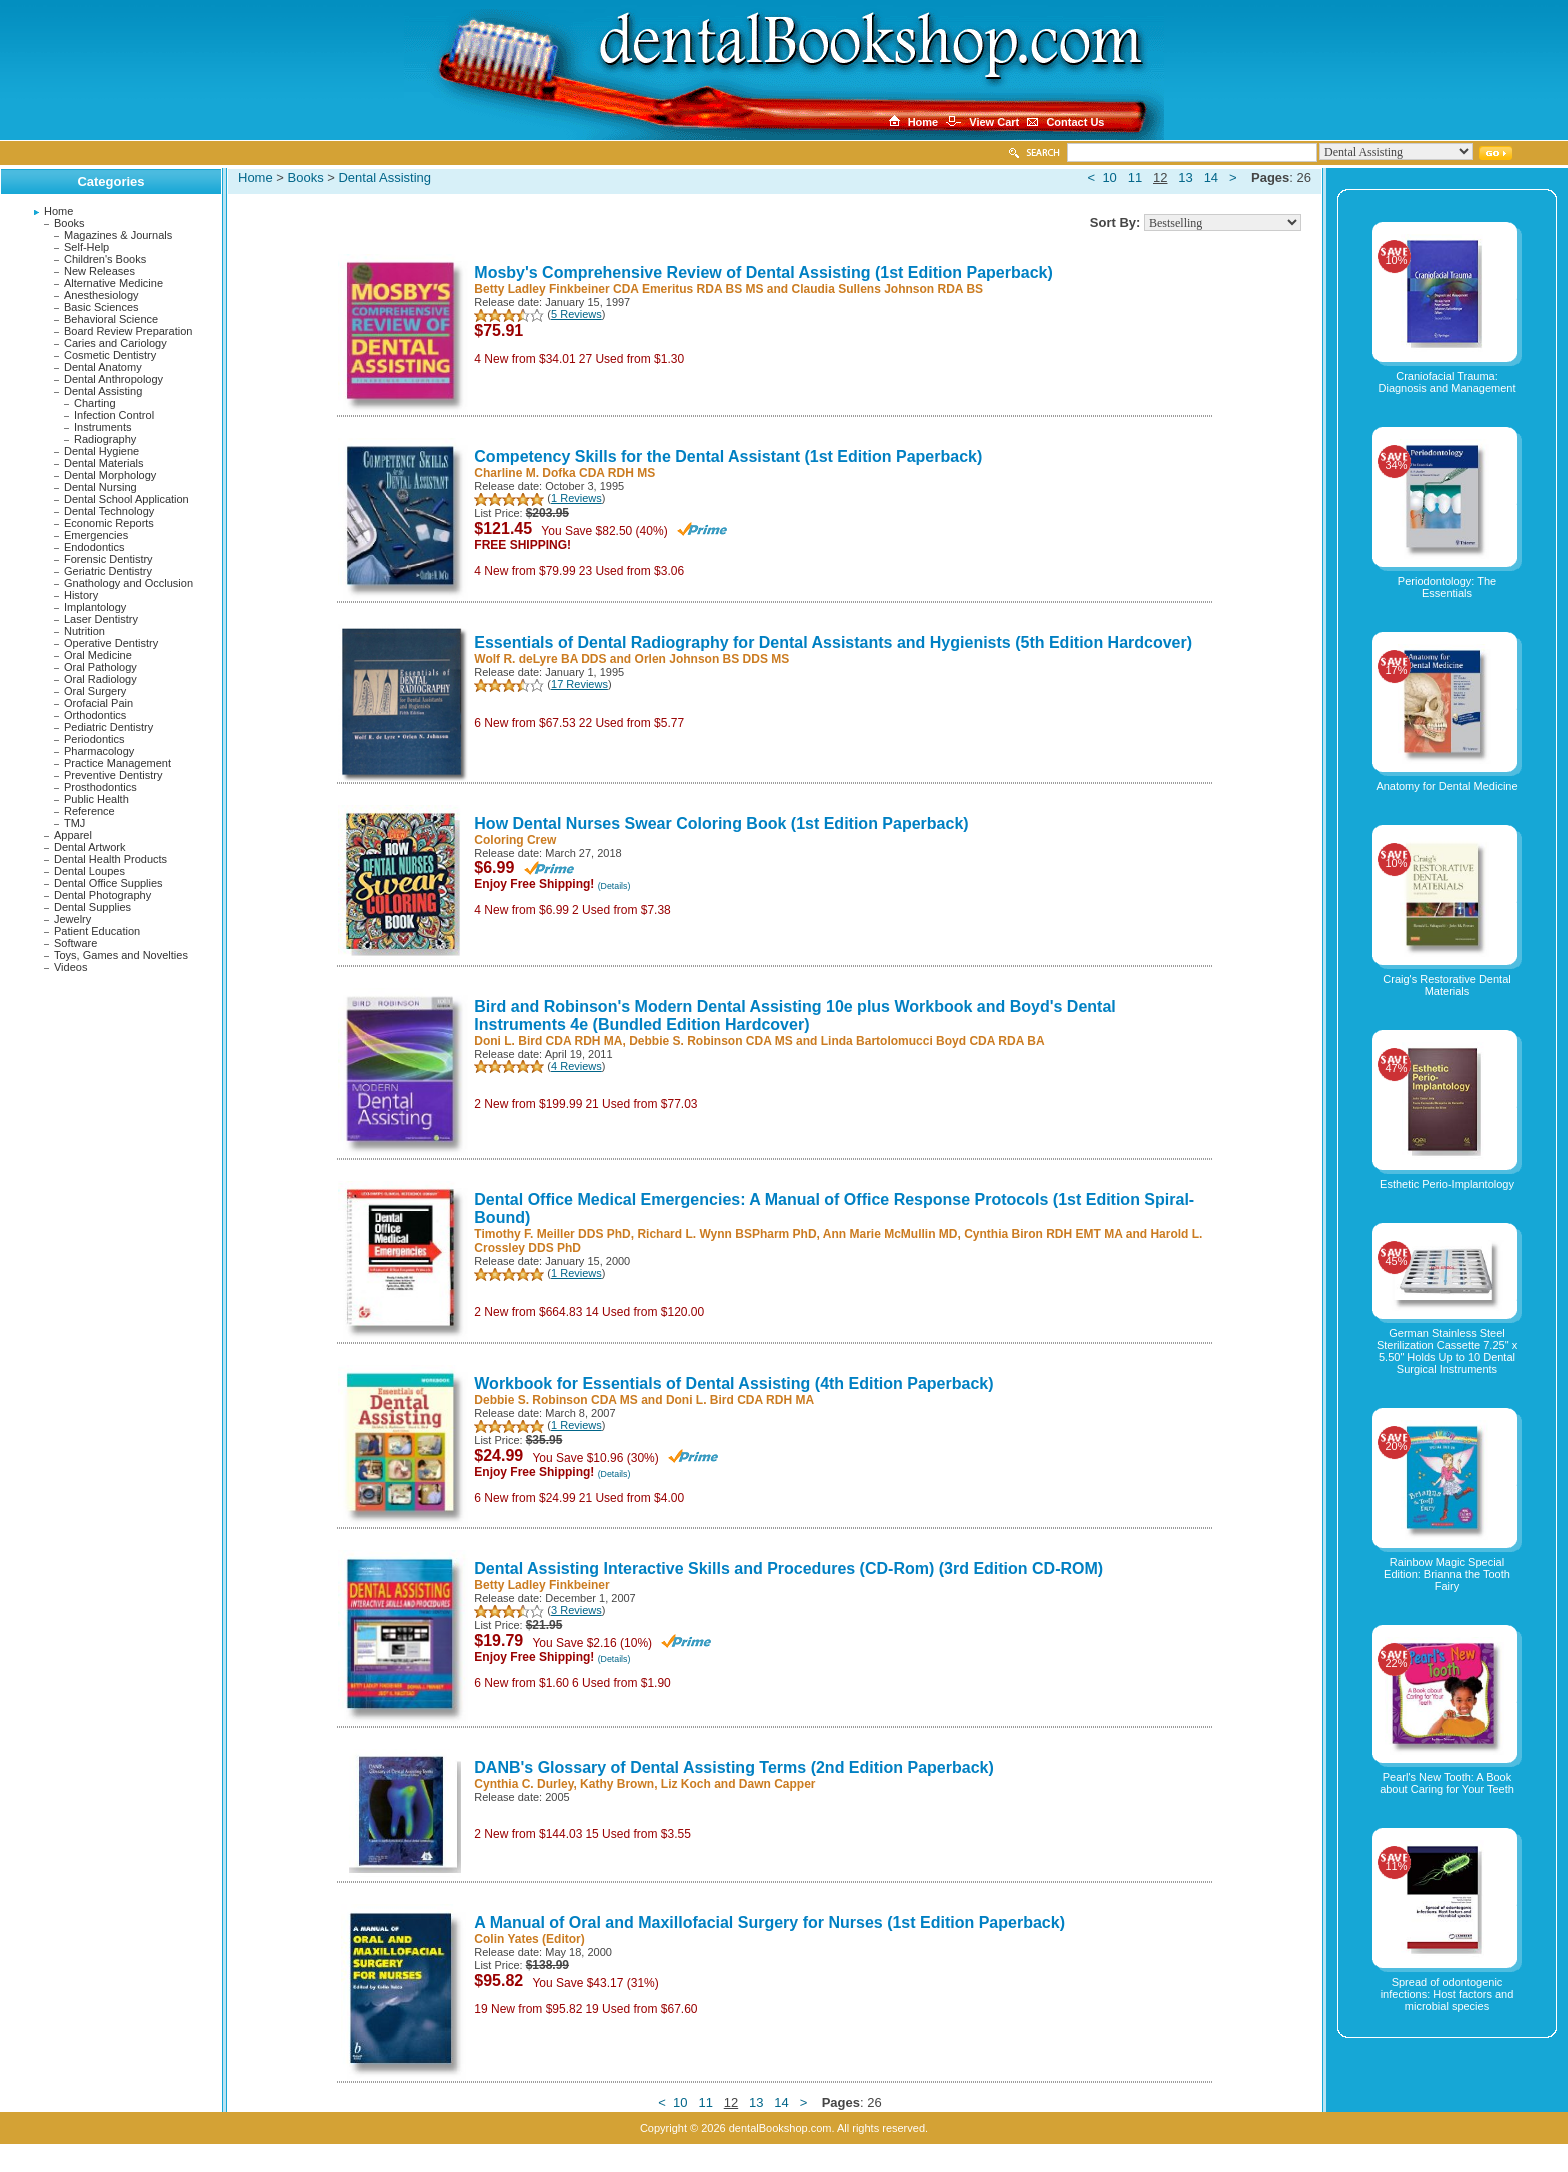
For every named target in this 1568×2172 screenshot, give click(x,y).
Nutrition (84, 631)
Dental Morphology (110, 475)
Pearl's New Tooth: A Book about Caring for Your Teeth (1447, 1783)
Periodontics (94, 739)
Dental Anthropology (113, 379)
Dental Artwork (90, 847)
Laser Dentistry (101, 619)
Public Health (96, 799)
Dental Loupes (89, 871)
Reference (89, 811)
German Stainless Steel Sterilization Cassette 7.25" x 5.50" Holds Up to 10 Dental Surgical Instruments (1447, 1351)
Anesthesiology (101, 295)
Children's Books (105, 259)
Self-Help (86, 247)
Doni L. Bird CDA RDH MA (548, 1041)
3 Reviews (576, 1610)
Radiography (105, 439)
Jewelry (72, 919)
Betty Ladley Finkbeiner (541, 1585)
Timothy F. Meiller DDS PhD (552, 1234)
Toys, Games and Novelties (121, 955)
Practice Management (117, 763)
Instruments (102, 427)
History (81, 595)
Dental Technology (109, 511)
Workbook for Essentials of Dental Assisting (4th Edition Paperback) (733, 1383)
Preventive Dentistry (113, 775)
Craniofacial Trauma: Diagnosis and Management (1447, 382)
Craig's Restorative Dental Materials (1446, 985)
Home (58, 211)
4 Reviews (576, 1066)
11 (1135, 177)
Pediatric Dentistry (108, 727)
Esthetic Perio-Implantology (1447, 1184)
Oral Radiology (100, 679)
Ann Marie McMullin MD (890, 1234)
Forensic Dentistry (108, 559)
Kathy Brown (617, 1784)
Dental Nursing (100, 487)
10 (1109, 177)
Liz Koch (686, 1784)
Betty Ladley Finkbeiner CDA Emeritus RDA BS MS (618, 289)
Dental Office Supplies (108, 883)
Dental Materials (103, 463)
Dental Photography (102, 895)
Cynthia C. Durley (523, 1784)
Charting (95, 403)
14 (1211, 177)
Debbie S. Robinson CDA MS (711, 1041)
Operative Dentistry (111, 643)
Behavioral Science (111, 319)
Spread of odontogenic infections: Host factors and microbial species (1447, 1994)
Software (75, 943)
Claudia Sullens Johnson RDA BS (887, 289)
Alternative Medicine (113, 283)
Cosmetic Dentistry (110, 355)
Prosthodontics (100, 787)
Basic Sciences (101, 307)
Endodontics (94, 547)
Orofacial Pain (98, 703)
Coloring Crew (515, 840)
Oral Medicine (98, 655)
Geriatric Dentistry (108, 571)
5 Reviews (576, 314)
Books (69, 223)
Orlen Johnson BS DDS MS (712, 659)
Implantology (95, 607)
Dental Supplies (92, 907)
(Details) (614, 886)
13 (1185, 177)
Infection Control (114, 415)
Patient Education (97, 931)
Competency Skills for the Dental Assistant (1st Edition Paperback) (728, 456)
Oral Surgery (95, 691)
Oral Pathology (100, 667)
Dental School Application (126, 499)
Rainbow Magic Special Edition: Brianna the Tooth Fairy (1447, 1574)
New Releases (99, 271)
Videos (70, 967)
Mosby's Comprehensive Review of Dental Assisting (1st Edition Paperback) (763, 272)
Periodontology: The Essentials (1447, 587)
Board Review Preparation (128, 331)
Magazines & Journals (118, 235)
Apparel (73, 835)
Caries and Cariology (115, 343)
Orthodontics (95, 715)
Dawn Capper (777, 1784)
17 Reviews (579, 684)
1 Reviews (576, 498)
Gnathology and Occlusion (128, 583)
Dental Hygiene (101, 451)
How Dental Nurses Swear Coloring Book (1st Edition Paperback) (721, 823)
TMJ (74, 823)
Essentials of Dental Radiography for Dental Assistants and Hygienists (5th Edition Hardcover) (833, 642)
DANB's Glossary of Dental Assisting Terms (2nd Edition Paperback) (733, 1767)
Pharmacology (99, 751)
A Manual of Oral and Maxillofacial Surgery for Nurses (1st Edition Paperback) (769, 1922)
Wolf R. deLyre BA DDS (540, 659)
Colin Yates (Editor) (529, 1939)
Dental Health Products (110, 859)
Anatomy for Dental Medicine (1446, 786)
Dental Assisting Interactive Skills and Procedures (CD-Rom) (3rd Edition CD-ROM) (788, 1568)
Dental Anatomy (103, 367)
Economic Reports (109, 523)
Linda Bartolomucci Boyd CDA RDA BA (933, 1041)
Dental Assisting (103, 391)
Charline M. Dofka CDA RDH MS (564, 473)
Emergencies (96, 535)
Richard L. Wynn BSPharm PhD (726, 1234)
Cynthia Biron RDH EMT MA (1043, 1234)
